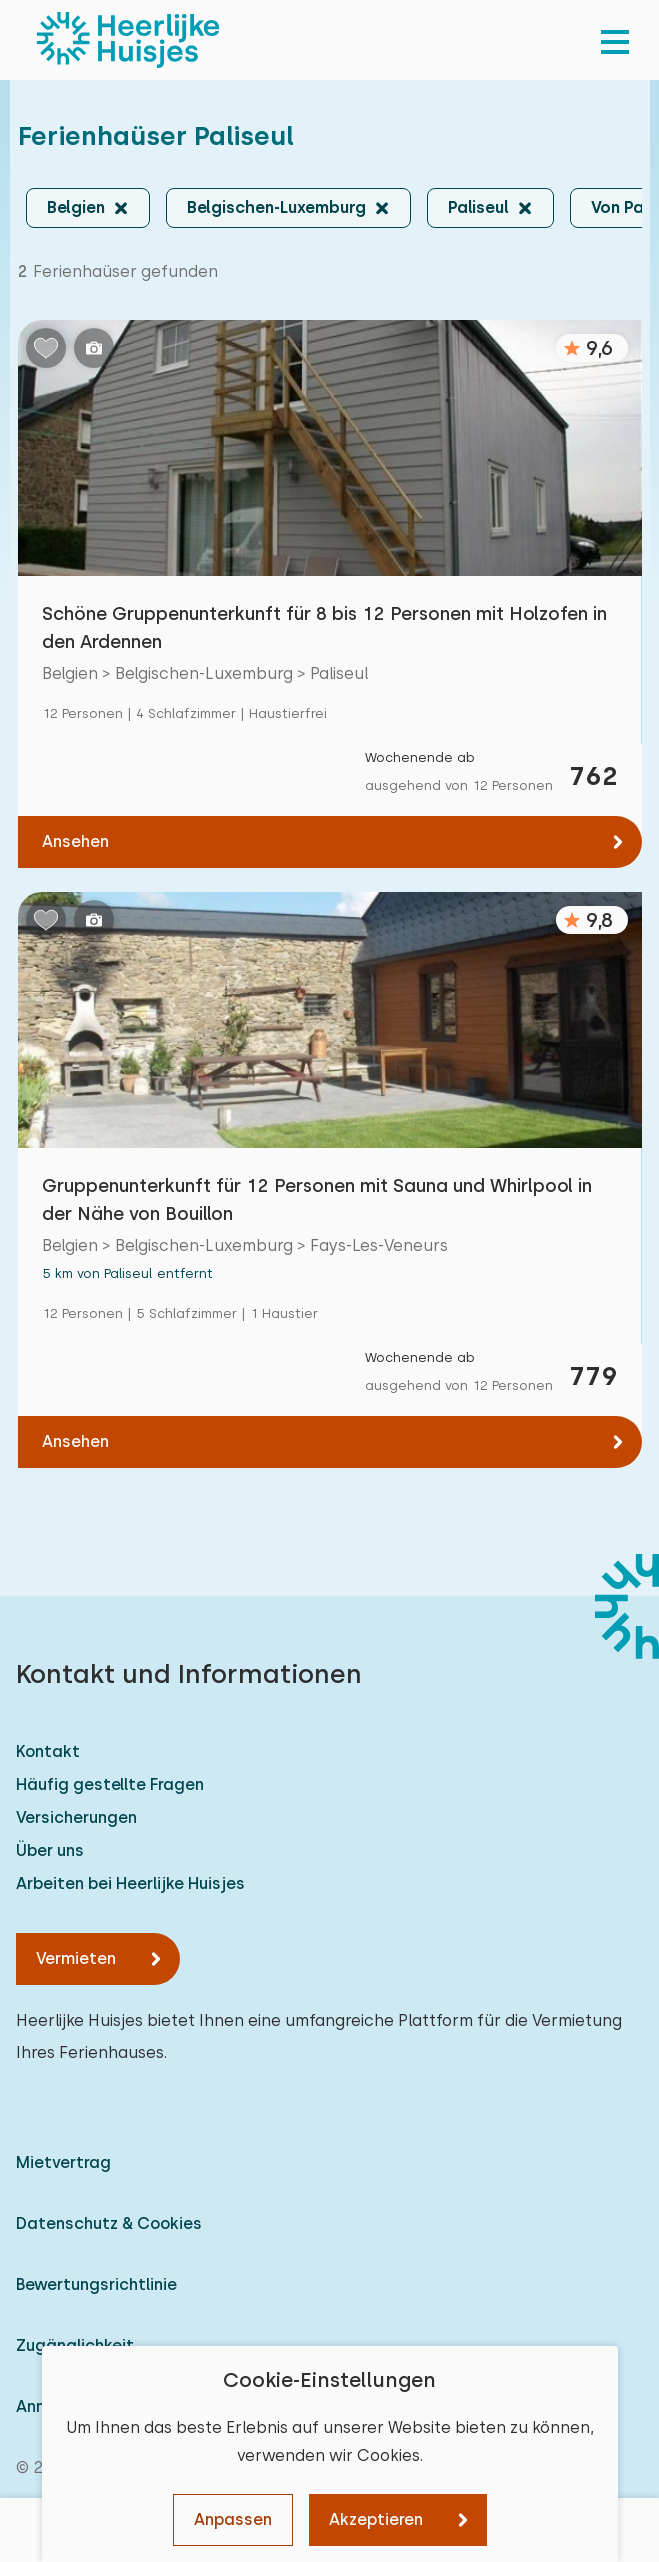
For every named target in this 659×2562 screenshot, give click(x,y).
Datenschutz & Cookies (109, 2223)
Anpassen (233, 2519)
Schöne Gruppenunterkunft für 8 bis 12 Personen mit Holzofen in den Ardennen (324, 627)
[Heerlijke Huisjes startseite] (128, 40)
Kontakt (48, 1751)
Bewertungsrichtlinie (96, 2284)
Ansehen (75, 841)
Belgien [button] (76, 207)
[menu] (615, 40)
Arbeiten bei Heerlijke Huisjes (130, 1883)
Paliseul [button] (478, 207)
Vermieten (76, 1958)
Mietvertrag (63, 2162)
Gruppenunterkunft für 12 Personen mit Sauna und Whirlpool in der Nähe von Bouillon (317, 1199)
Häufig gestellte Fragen (110, 1784)
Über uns (50, 1850)
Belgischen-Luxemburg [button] (276, 207)
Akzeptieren (376, 2519)
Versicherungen (76, 1817)
